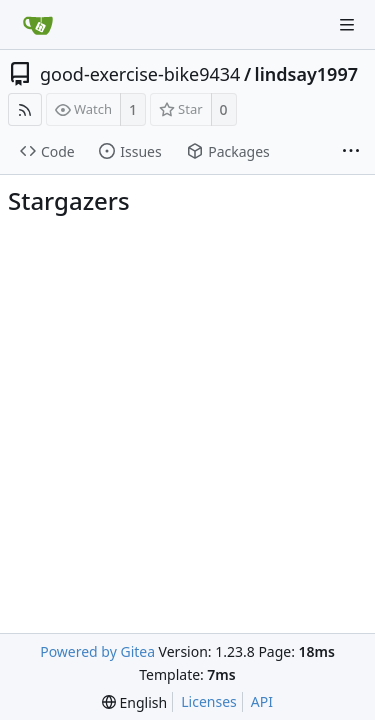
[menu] (134, 702)
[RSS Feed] (25, 109)
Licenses (209, 701)
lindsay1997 (306, 74)
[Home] (38, 25)
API (262, 701)
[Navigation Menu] (347, 25)
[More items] (351, 152)
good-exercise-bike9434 (140, 74)
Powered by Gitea (97, 651)
